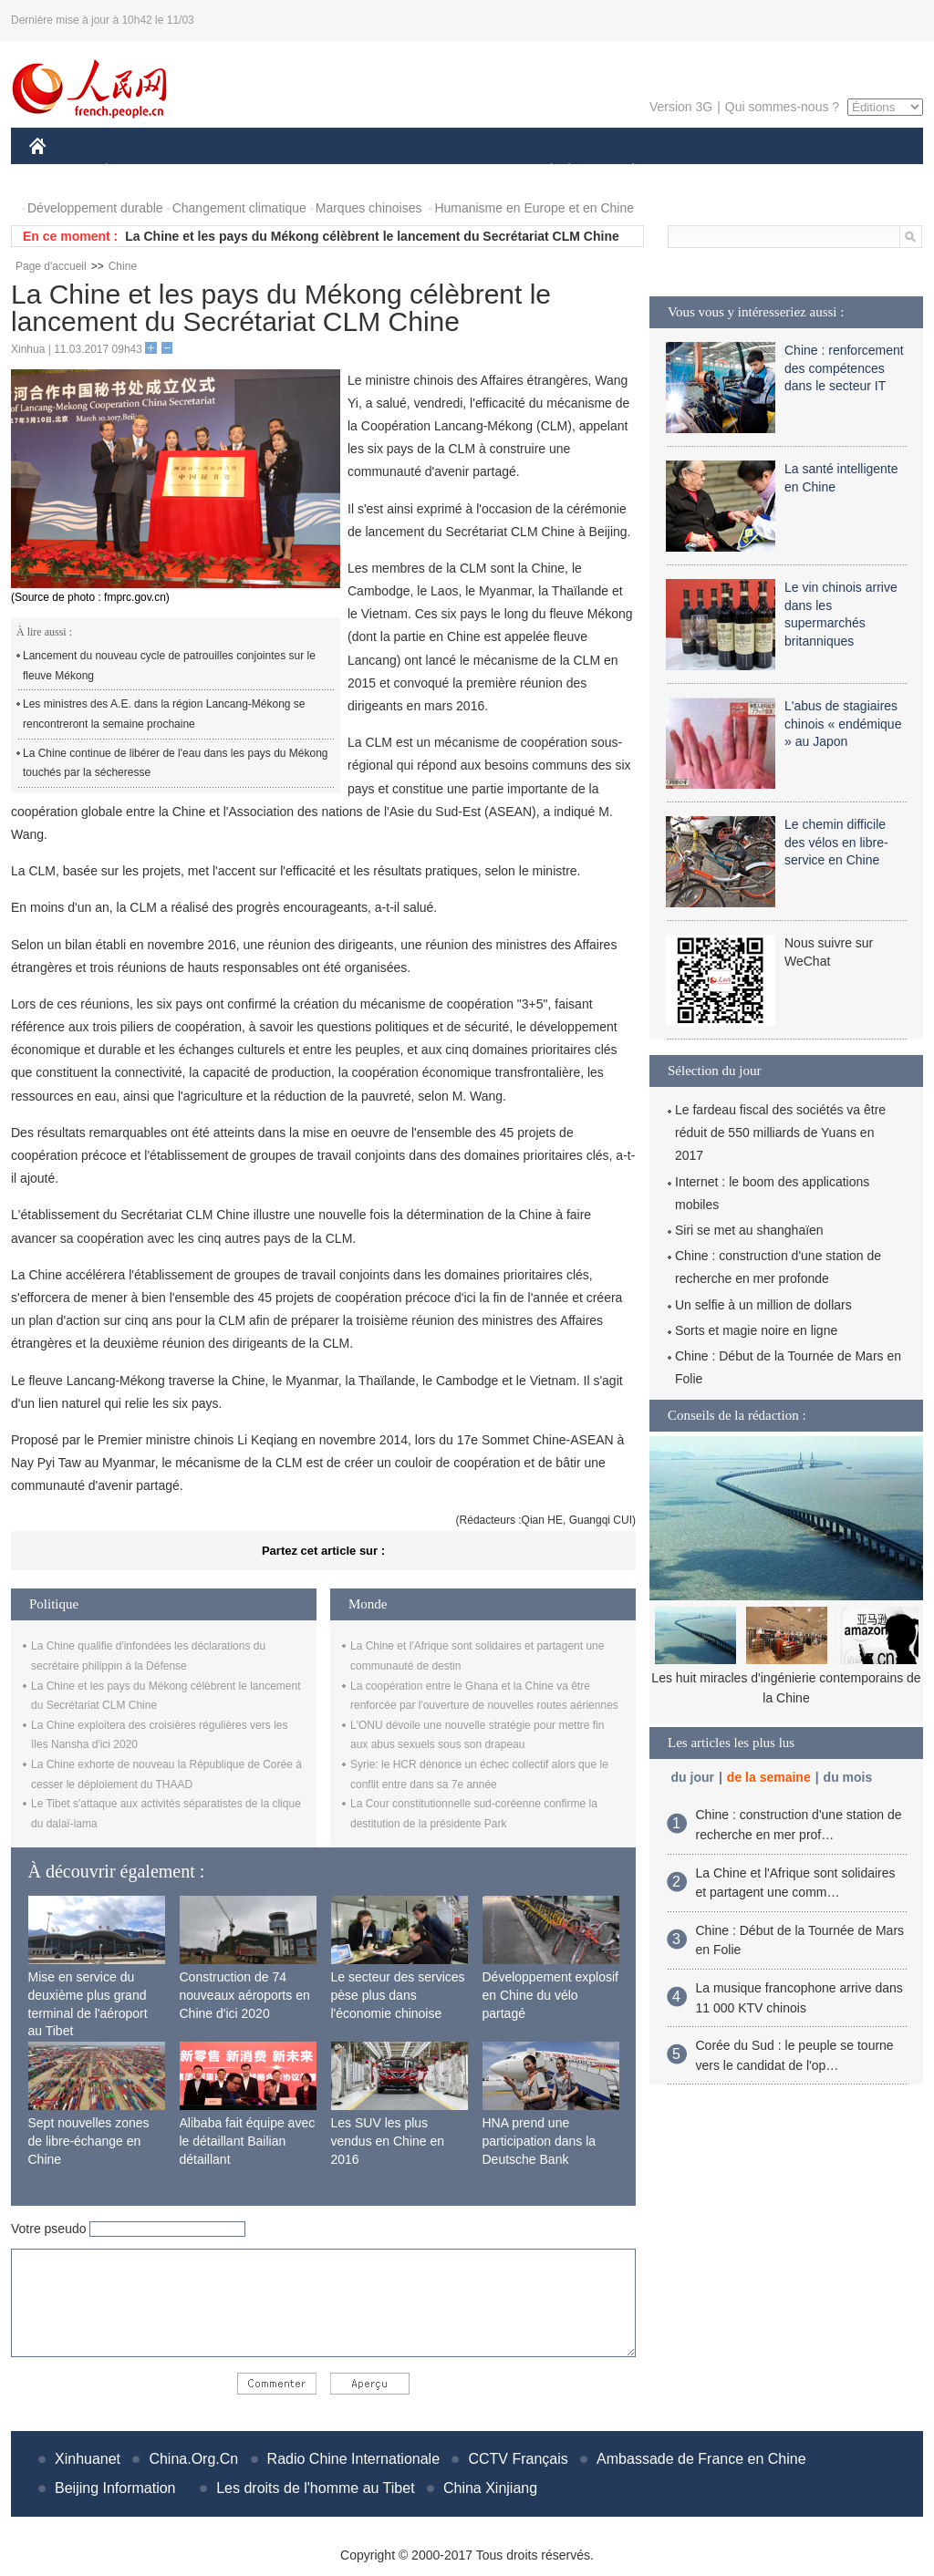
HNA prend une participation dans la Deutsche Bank (540, 2141)
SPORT (696, 172)
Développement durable (95, 208)
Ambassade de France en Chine (701, 2459)
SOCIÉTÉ (543, 172)
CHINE (60, 172)
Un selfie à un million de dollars (763, 1305)
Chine (123, 266)
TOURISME (774, 172)
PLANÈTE (623, 172)
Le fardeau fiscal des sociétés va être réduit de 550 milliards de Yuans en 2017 (780, 1132)
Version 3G (680, 106)
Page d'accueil (51, 266)
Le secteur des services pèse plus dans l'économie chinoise (398, 1995)
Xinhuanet (87, 2459)
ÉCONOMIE (139, 172)
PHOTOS (858, 172)
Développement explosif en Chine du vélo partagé (550, 1995)
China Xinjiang (490, 2488)
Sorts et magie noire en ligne (756, 1330)
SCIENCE (379, 172)
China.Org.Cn (193, 2459)
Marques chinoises (369, 208)
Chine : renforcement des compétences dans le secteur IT (844, 368)
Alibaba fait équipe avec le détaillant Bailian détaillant (248, 2141)
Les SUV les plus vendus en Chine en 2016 (388, 2141)
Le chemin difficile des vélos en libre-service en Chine (836, 842)
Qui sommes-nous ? (782, 106)
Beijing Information (115, 2488)
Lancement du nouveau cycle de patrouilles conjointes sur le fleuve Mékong (169, 665)
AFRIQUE (299, 172)
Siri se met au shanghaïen (749, 1230)
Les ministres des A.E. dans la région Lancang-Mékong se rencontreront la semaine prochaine (164, 714)
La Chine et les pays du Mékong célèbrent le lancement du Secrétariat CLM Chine (371, 236)
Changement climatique (239, 208)
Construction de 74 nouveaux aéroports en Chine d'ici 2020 (245, 1995)
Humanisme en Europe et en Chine (534, 208)
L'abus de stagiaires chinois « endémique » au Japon (842, 723)
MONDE (223, 172)
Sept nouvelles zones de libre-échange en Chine (89, 2141)
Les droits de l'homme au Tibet (315, 2488)
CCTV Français (517, 2459)
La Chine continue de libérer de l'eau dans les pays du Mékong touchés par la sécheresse (175, 763)
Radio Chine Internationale (353, 2459)
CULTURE (461, 172)
